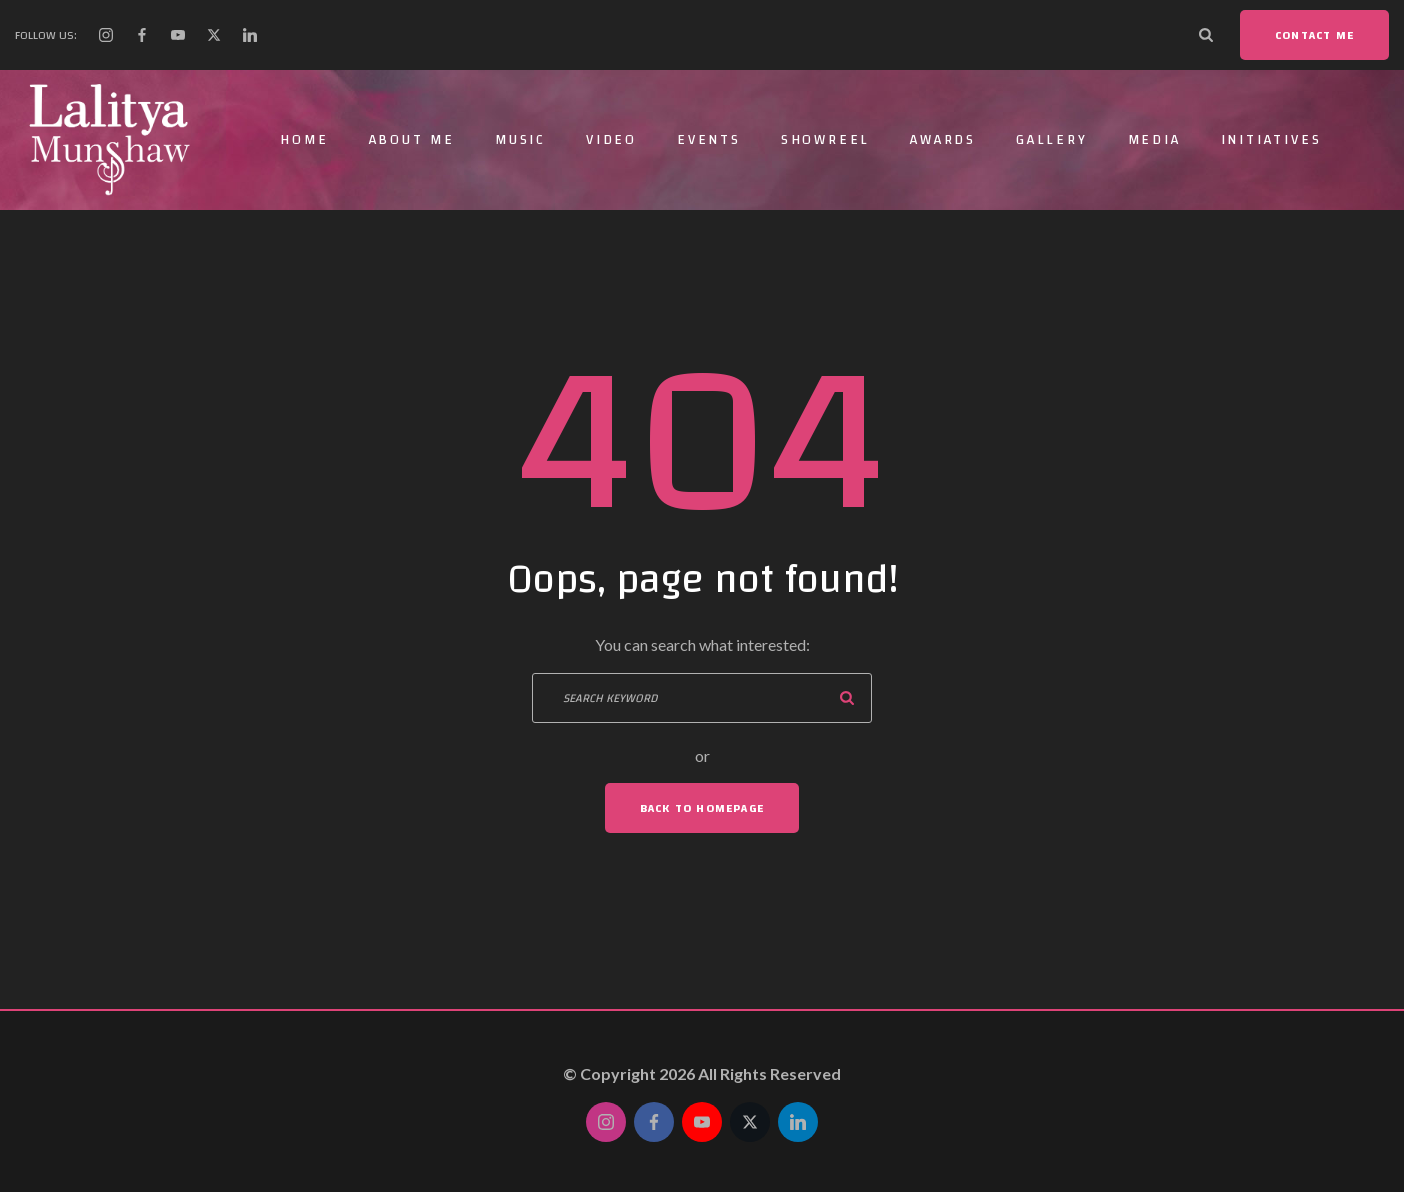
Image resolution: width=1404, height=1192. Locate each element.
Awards (943, 140)
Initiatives (1271, 140)
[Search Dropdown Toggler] (1206, 35)
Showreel (825, 140)
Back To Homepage (702, 808)
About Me (412, 140)
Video (611, 140)
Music (520, 140)
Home (304, 140)
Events (709, 140)
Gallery (1052, 140)
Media (1154, 140)
